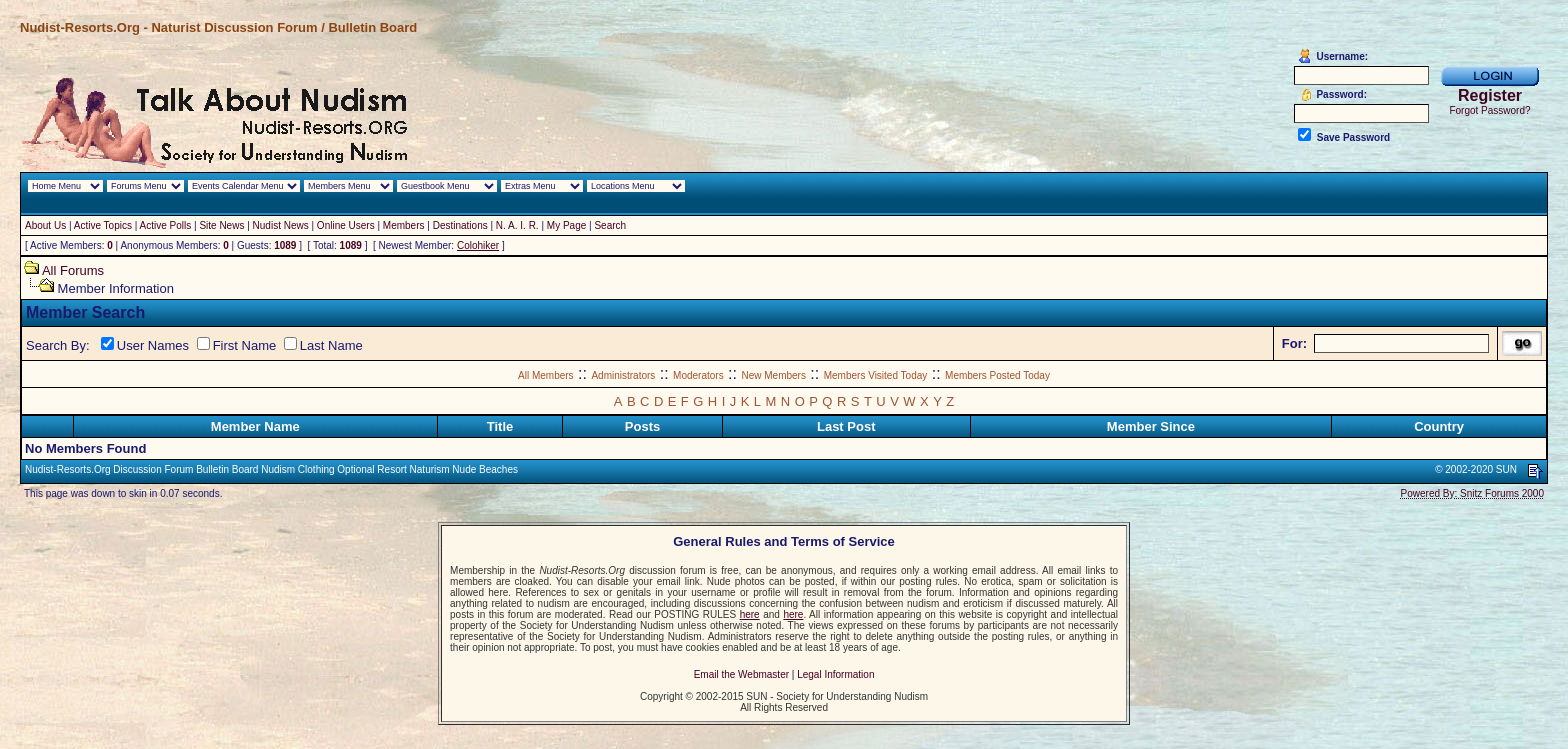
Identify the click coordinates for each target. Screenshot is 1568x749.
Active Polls (166, 225)
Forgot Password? (1489, 110)
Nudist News (281, 225)
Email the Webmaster (741, 674)
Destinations (460, 225)
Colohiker (478, 245)
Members (404, 225)
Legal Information (835, 674)
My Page (566, 225)
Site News (221, 225)
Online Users (346, 225)
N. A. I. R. (517, 225)
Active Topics (103, 225)
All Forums (73, 270)
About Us (45, 225)
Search (610, 225)
